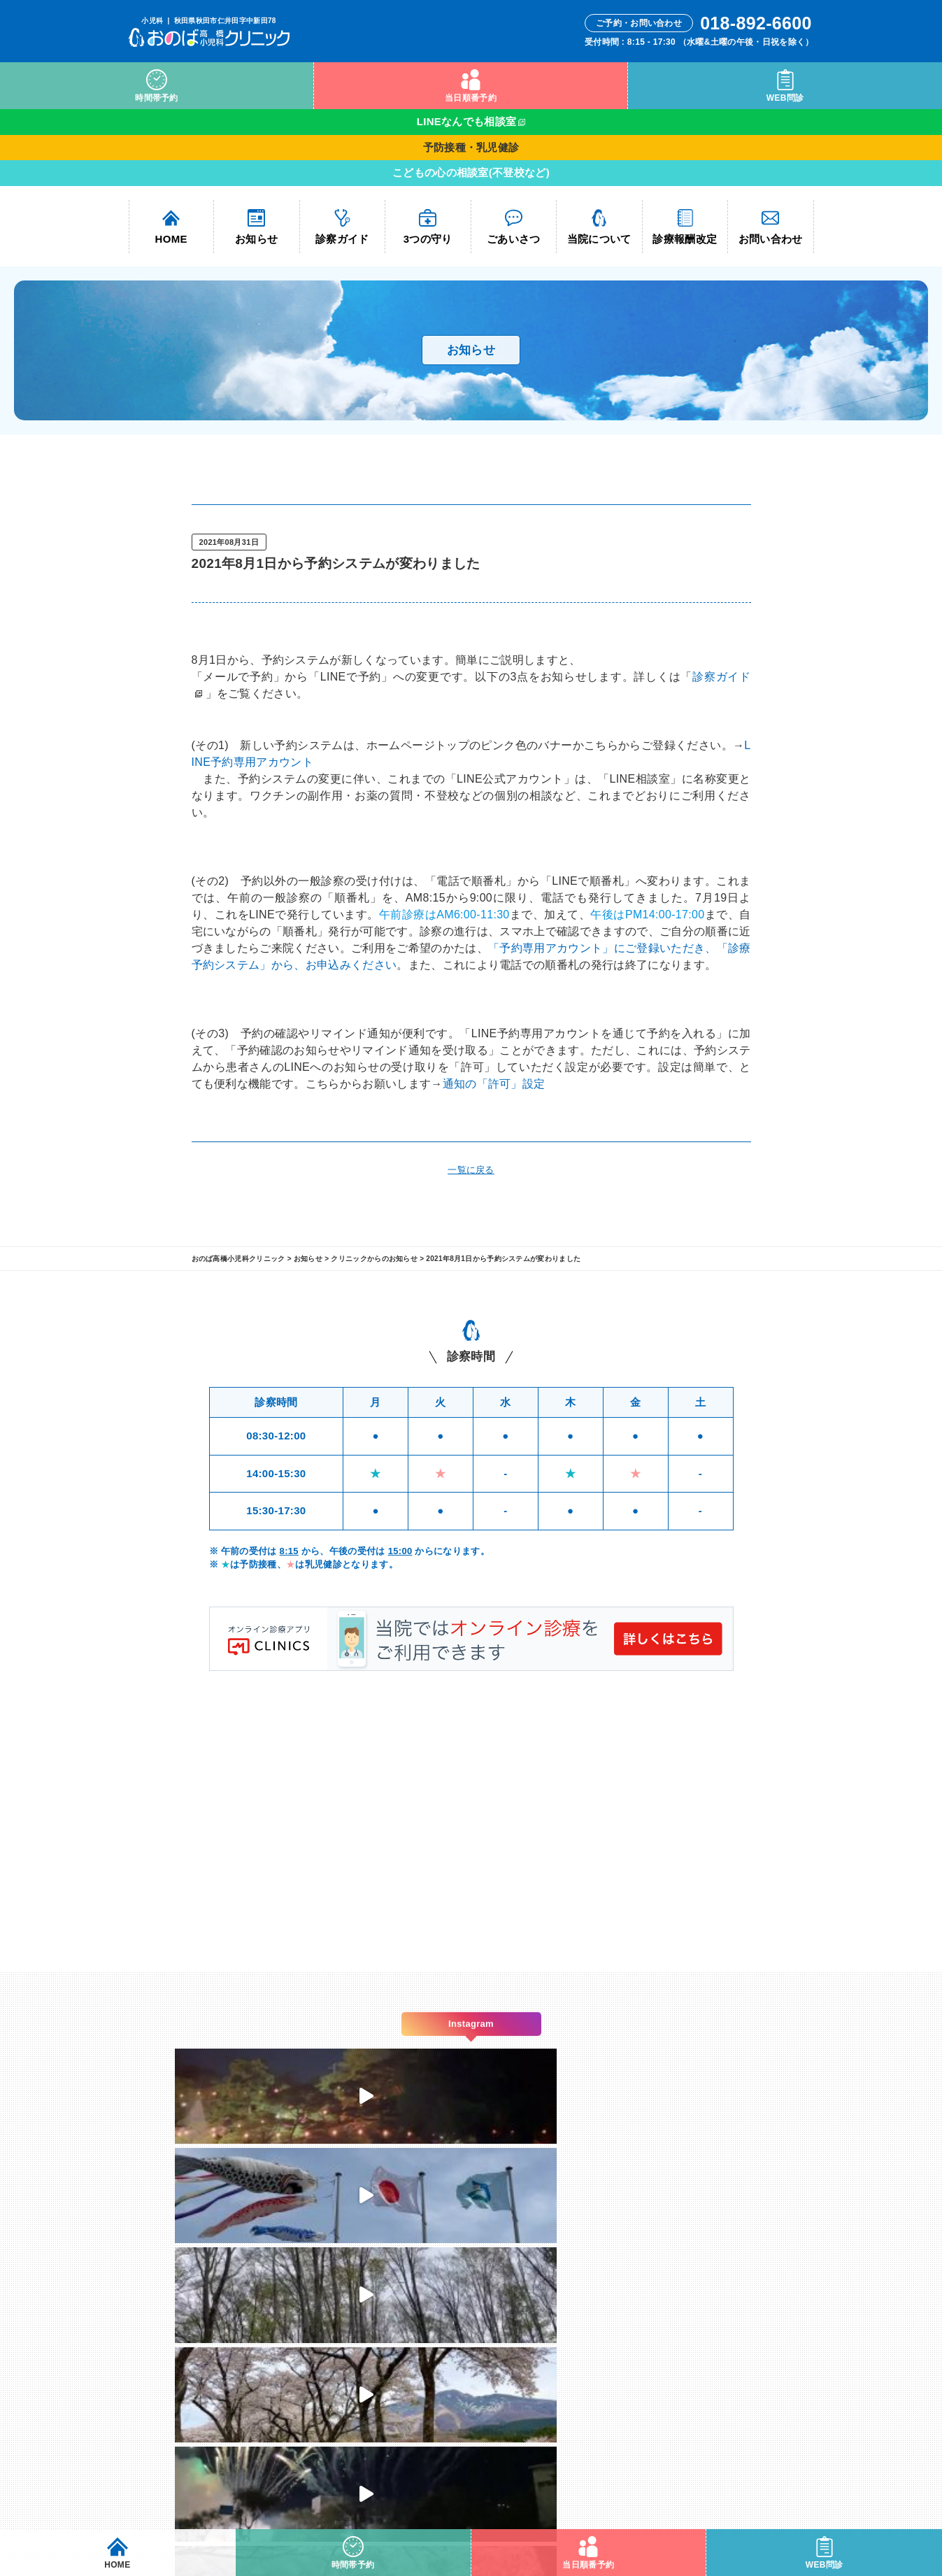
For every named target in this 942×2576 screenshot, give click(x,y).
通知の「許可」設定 (494, 1084)
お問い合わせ (770, 227)
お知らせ (256, 227)
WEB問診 (785, 86)
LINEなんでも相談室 (467, 121)
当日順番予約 (471, 86)
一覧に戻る (471, 1170)
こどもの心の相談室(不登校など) (471, 172)
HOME (171, 227)
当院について (599, 227)
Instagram (617, 2311)
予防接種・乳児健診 (471, 147)
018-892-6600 (482, 2393)
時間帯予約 (156, 86)
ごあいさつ (514, 227)
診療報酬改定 (684, 227)
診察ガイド (342, 227)
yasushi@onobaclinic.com (471, 2426)
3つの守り (428, 227)
